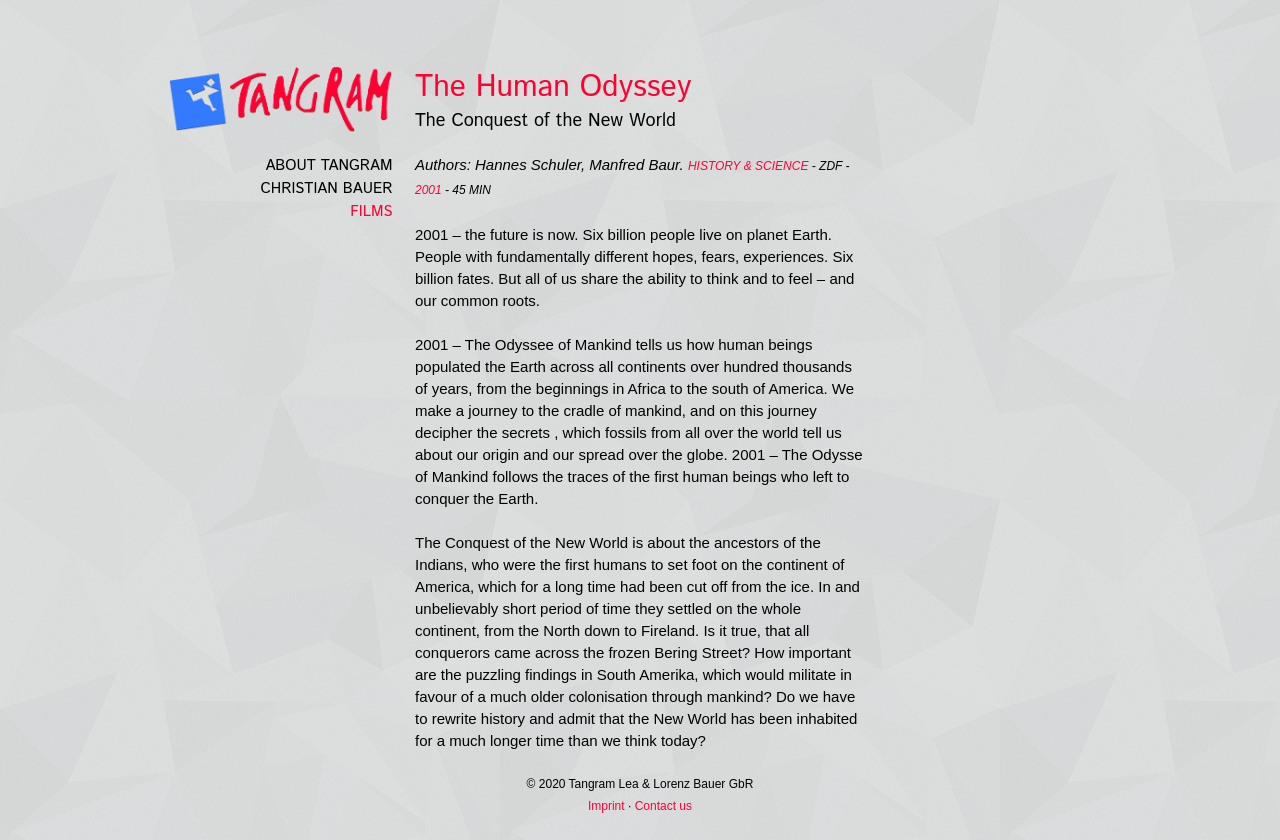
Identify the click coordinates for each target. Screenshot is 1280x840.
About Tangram (328, 165)
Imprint (606, 806)
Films (371, 211)
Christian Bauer (327, 188)
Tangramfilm (246, 99)
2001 (428, 190)
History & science (748, 166)
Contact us (663, 806)
